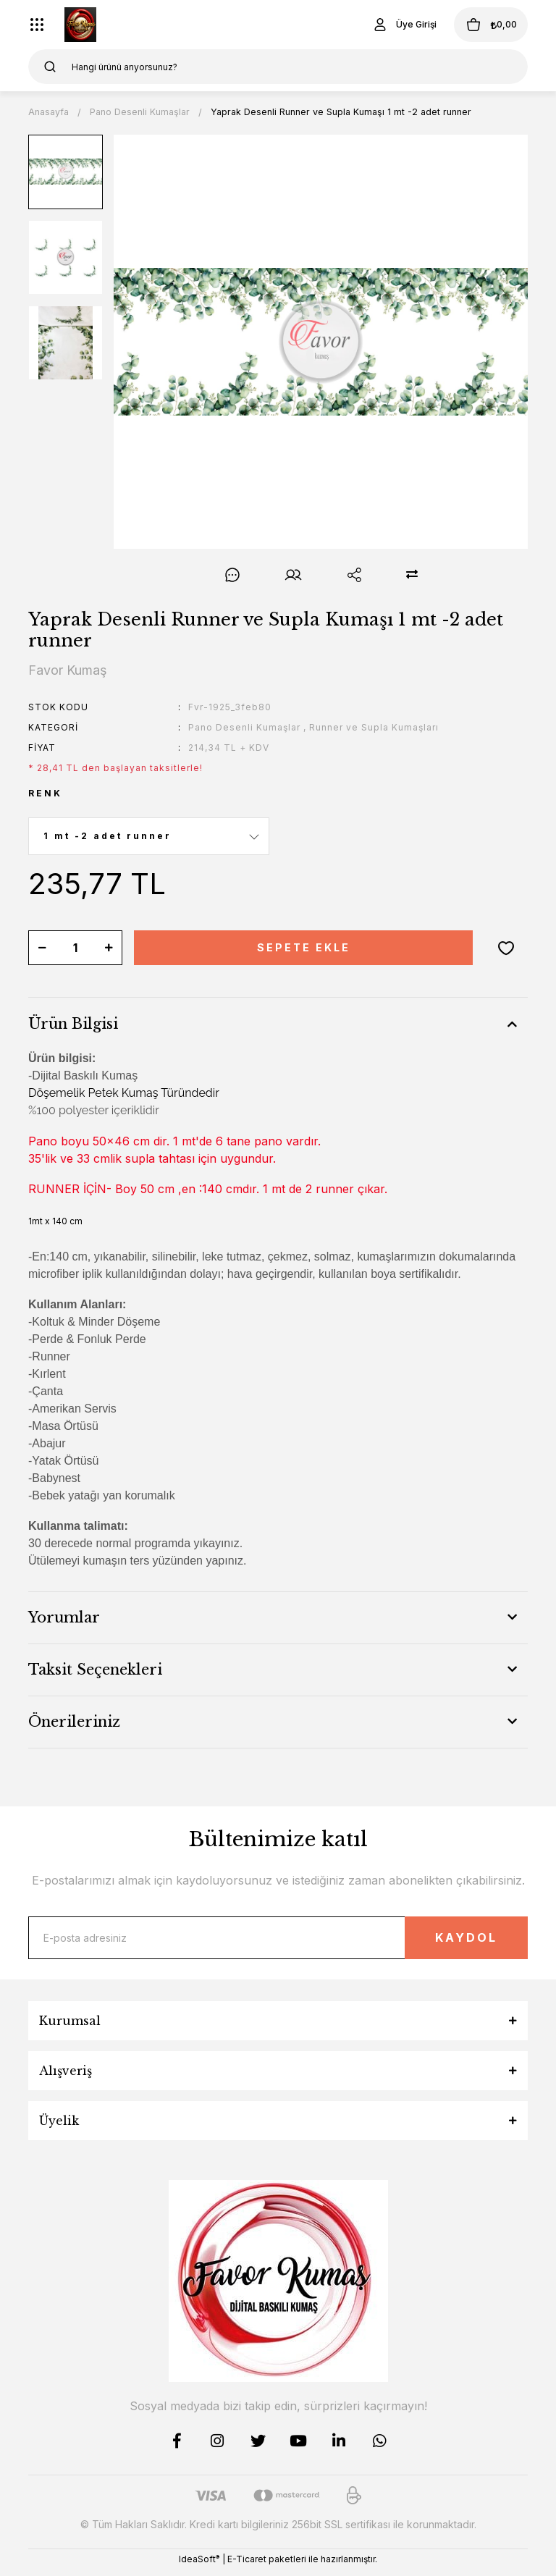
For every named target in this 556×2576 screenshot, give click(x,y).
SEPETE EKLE (303, 947)
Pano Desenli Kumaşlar (244, 727)
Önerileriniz (74, 1721)
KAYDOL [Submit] (448, 1940)
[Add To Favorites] (506, 947)
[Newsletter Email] (278, 1941)
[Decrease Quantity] (42, 947)
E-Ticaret (246, 2565)
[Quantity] (75, 947)
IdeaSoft (199, 2565)
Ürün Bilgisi (73, 1023)
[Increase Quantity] (109, 947)
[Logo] (80, 24)
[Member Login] (382, 24)
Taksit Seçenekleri (95, 1669)
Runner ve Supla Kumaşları (374, 727)
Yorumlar (64, 1617)
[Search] (278, 66)
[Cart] (480, 24)
